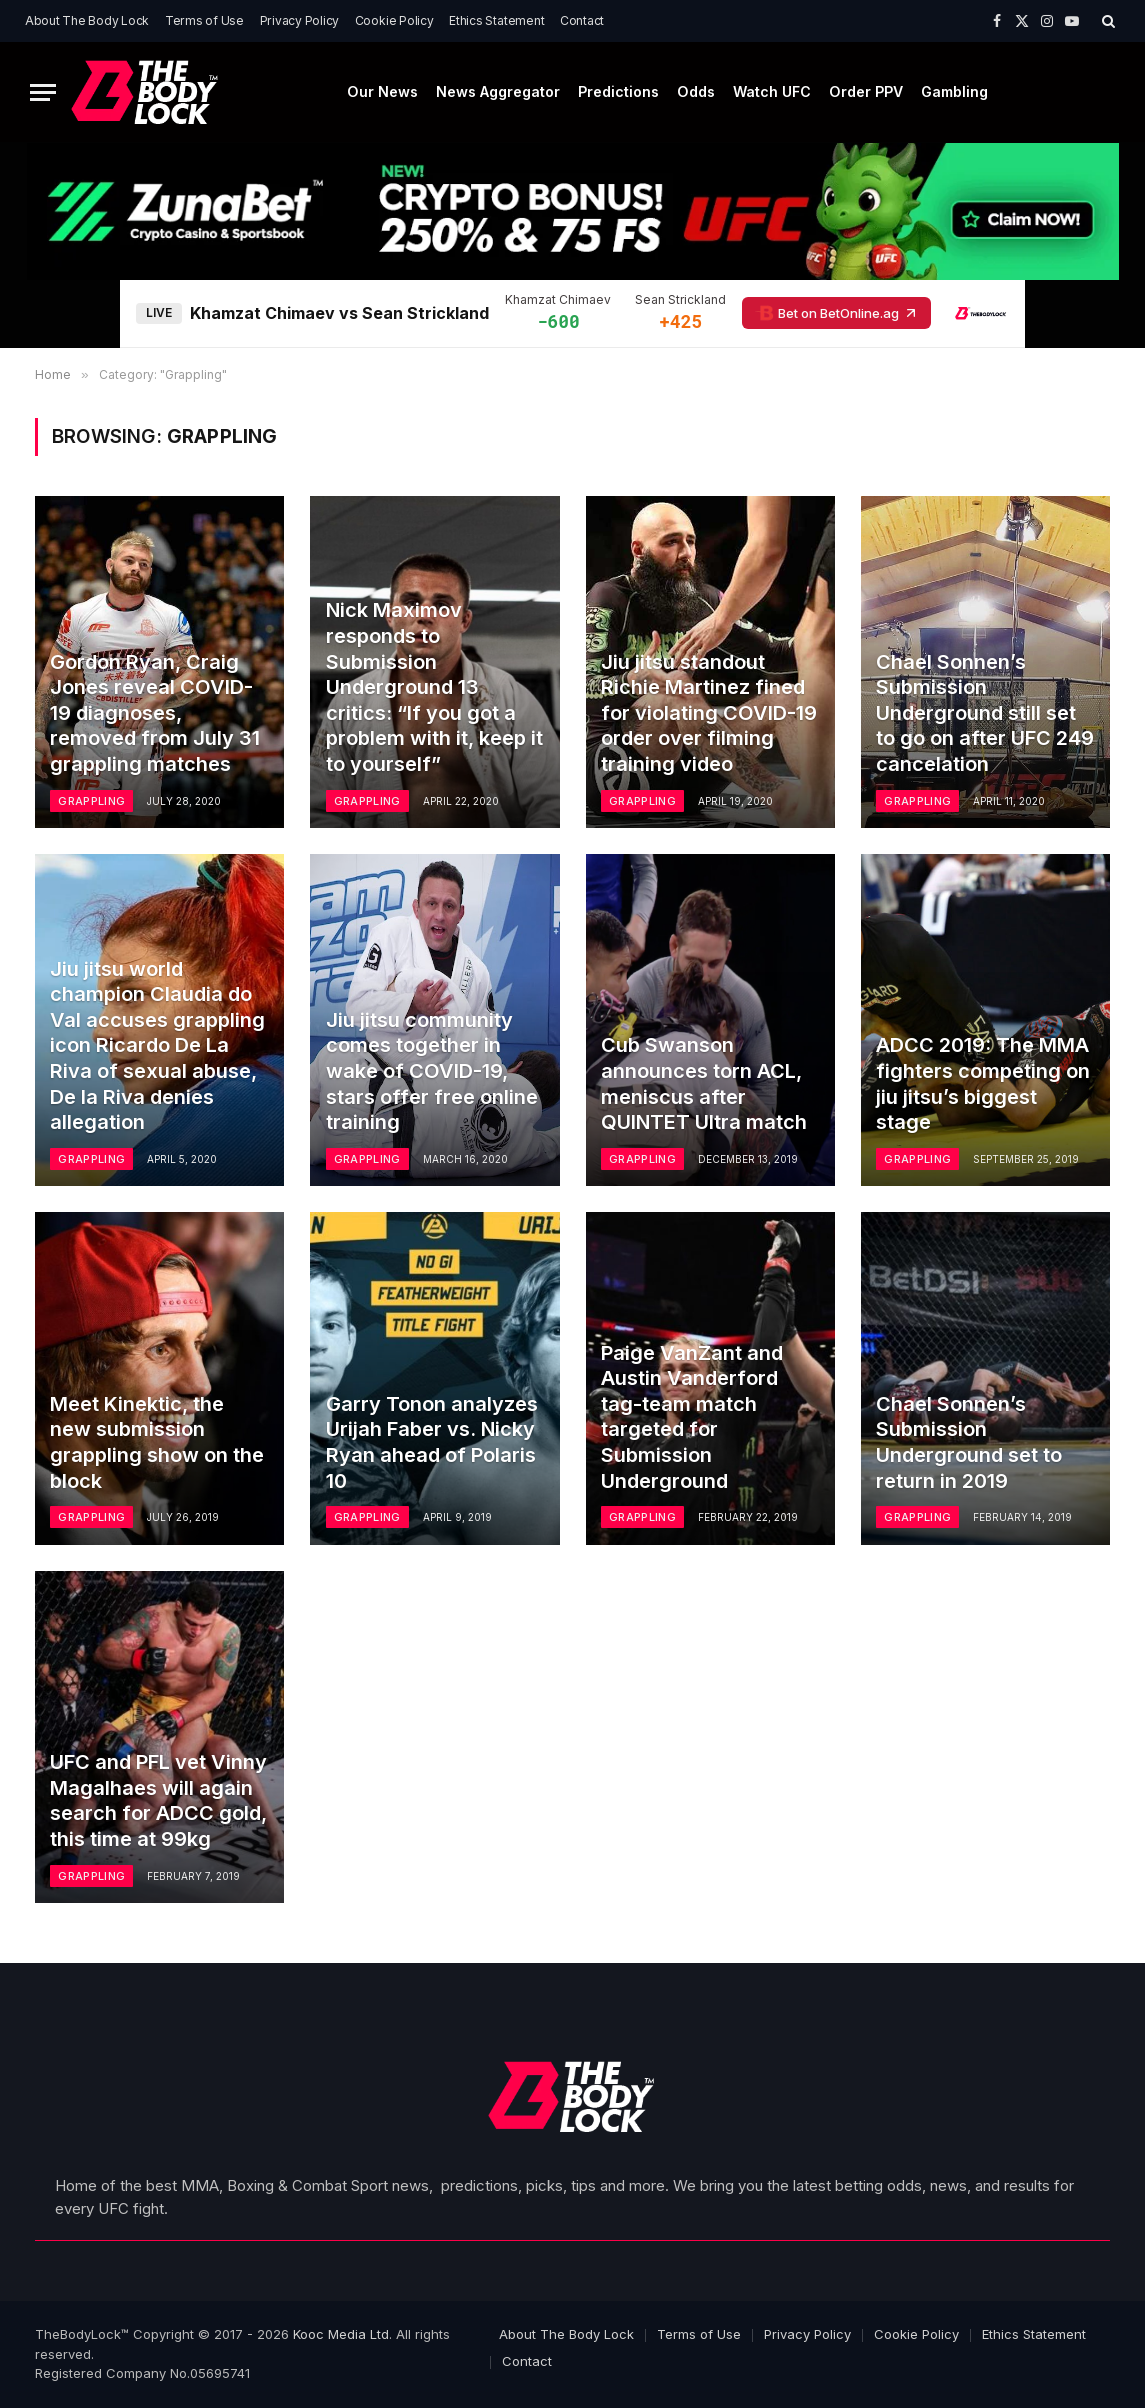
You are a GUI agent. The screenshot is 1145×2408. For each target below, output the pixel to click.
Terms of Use (204, 20)
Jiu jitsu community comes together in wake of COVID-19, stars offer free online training (432, 1071)
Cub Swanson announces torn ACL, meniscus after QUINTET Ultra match (704, 1083)
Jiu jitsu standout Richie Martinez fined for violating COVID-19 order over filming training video (709, 713)
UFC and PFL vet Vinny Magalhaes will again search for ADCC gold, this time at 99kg (158, 1800)
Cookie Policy (394, 20)
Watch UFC (772, 91)
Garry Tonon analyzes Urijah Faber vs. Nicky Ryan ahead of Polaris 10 (432, 1442)
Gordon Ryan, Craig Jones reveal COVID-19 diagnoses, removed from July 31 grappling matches (155, 713)
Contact (582, 20)
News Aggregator (498, 91)
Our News (382, 91)
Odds (696, 91)
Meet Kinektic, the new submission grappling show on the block (157, 1442)
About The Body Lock (87, 20)
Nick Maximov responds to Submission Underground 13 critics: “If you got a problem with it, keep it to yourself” (434, 687)
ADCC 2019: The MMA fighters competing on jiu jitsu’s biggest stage (983, 1083)
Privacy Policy (300, 20)
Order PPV (866, 91)
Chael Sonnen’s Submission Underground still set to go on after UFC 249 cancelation (985, 713)
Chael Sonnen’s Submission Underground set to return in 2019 (969, 1442)
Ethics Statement (496, 20)
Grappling (91, 801)
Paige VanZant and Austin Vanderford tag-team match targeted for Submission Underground (692, 1417)
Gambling (954, 91)
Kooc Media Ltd (341, 2334)
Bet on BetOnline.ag (836, 313)
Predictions (618, 91)
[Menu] (43, 92)
